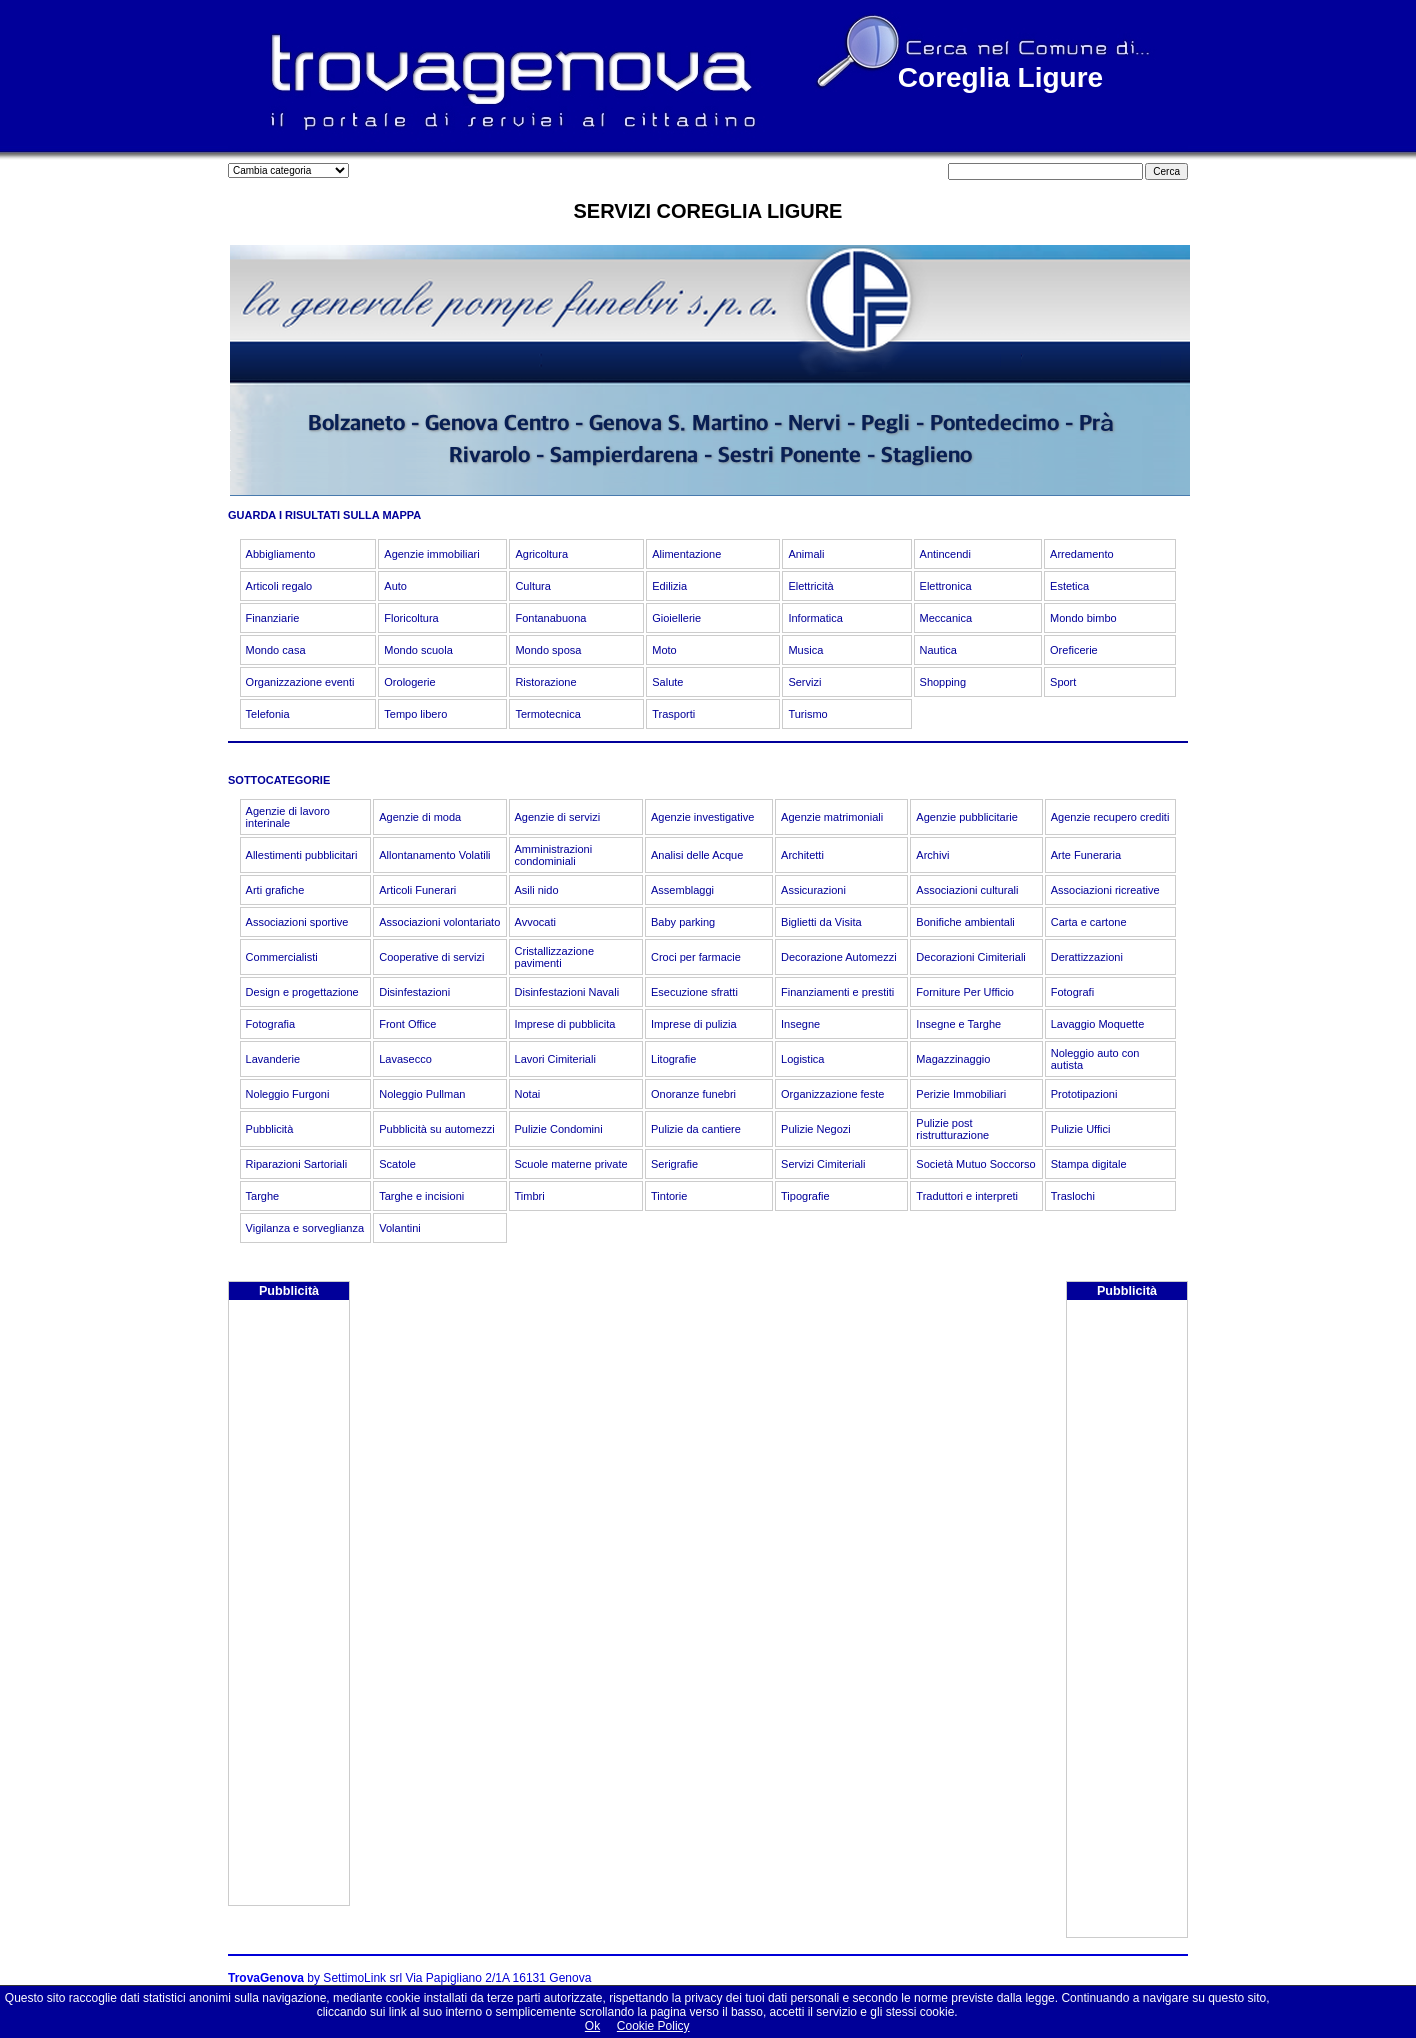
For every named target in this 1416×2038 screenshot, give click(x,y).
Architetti (802, 855)
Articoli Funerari (417, 890)
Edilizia (669, 586)
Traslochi (1073, 1196)
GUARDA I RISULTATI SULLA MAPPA (324, 515)
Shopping (943, 682)
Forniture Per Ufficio (965, 992)
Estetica (1069, 586)
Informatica (815, 618)
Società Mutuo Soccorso (975, 1164)
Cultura (532, 586)
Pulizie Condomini (559, 1129)
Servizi (804, 682)
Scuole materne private (571, 1164)
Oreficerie (1074, 650)
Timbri (530, 1196)
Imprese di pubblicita (565, 1024)
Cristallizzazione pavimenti (554, 957)
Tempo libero (415, 714)
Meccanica (946, 618)
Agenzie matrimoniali (832, 817)
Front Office (407, 1024)
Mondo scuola (418, 650)
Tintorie (669, 1196)
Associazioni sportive (297, 922)
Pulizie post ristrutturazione (952, 1129)
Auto (395, 586)
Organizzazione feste (832, 1094)
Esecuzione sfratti (694, 992)
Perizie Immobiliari (961, 1094)
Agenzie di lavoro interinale (288, 817)
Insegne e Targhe (958, 1024)
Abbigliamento (281, 554)
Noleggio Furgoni (288, 1094)
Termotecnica (547, 714)
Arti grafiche (275, 890)
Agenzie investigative (702, 817)
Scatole (397, 1164)
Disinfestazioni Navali (567, 992)
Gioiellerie (676, 618)
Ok (592, 2026)
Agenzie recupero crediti (1110, 817)
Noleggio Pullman (422, 1094)
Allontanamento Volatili (434, 855)
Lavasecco (405, 1059)
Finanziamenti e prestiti (837, 992)
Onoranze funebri (693, 1094)
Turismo (807, 714)
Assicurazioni (813, 890)
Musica (805, 650)
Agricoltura (541, 554)
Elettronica (946, 586)
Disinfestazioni (414, 992)
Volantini (400, 1228)
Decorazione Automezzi (839, 957)
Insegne (800, 1024)
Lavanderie (273, 1059)
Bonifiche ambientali (965, 922)
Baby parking (683, 922)
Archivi (932, 855)
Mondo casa (276, 650)
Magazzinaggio (953, 1059)
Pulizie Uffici (1081, 1129)
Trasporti (673, 714)
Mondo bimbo (1083, 618)
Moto (664, 650)
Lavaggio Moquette (1098, 1024)
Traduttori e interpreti (967, 1196)
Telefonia (268, 714)
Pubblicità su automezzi (437, 1129)
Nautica (938, 650)
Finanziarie (273, 618)
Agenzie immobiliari (431, 554)
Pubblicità (270, 1129)
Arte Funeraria (1086, 855)
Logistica (802, 1059)
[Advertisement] (289, 1605)
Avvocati (535, 922)
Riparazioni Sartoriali (297, 1164)
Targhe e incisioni (421, 1196)
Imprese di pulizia (694, 1024)
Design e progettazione (302, 992)
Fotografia (271, 1024)
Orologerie (409, 682)
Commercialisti (282, 957)
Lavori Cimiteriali (555, 1059)
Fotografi (1072, 992)
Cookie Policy (653, 2026)
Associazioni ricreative (1105, 890)
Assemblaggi (682, 890)
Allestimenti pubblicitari (302, 855)
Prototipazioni (1084, 1094)
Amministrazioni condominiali (554, 855)
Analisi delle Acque (697, 855)
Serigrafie (674, 1164)
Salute (667, 682)
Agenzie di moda (420, 817)
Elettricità (810, 586)
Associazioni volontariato (439, 922)
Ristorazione (545, 682)
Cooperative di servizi (431, 957)
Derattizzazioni (1087, 957)
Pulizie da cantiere (696, 1129)
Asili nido (537, 890)
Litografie (673, 1059)
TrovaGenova (266, 1978)
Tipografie (805, 1196)
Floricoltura (411, 618)
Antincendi (945, 554)
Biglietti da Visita (821, 922)
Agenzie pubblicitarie (967, 817)
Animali (806, 554)
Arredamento (1082, 554)
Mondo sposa (548, 650)
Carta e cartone (1089, 922)
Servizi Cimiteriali (823, 1164)
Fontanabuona (550, 618)
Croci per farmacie (696, 957)
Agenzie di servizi (558, 817)
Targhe (263, 1196)
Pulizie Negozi (816, 1129)
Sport (1063, 682)
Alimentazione (686, 554)
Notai (528, 1094)
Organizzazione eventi (300, 682)
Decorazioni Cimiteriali (970, 957)
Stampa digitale (1089, 1164)
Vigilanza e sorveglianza (305, 1228)
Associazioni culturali (967, 890)
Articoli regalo (279, 586)
